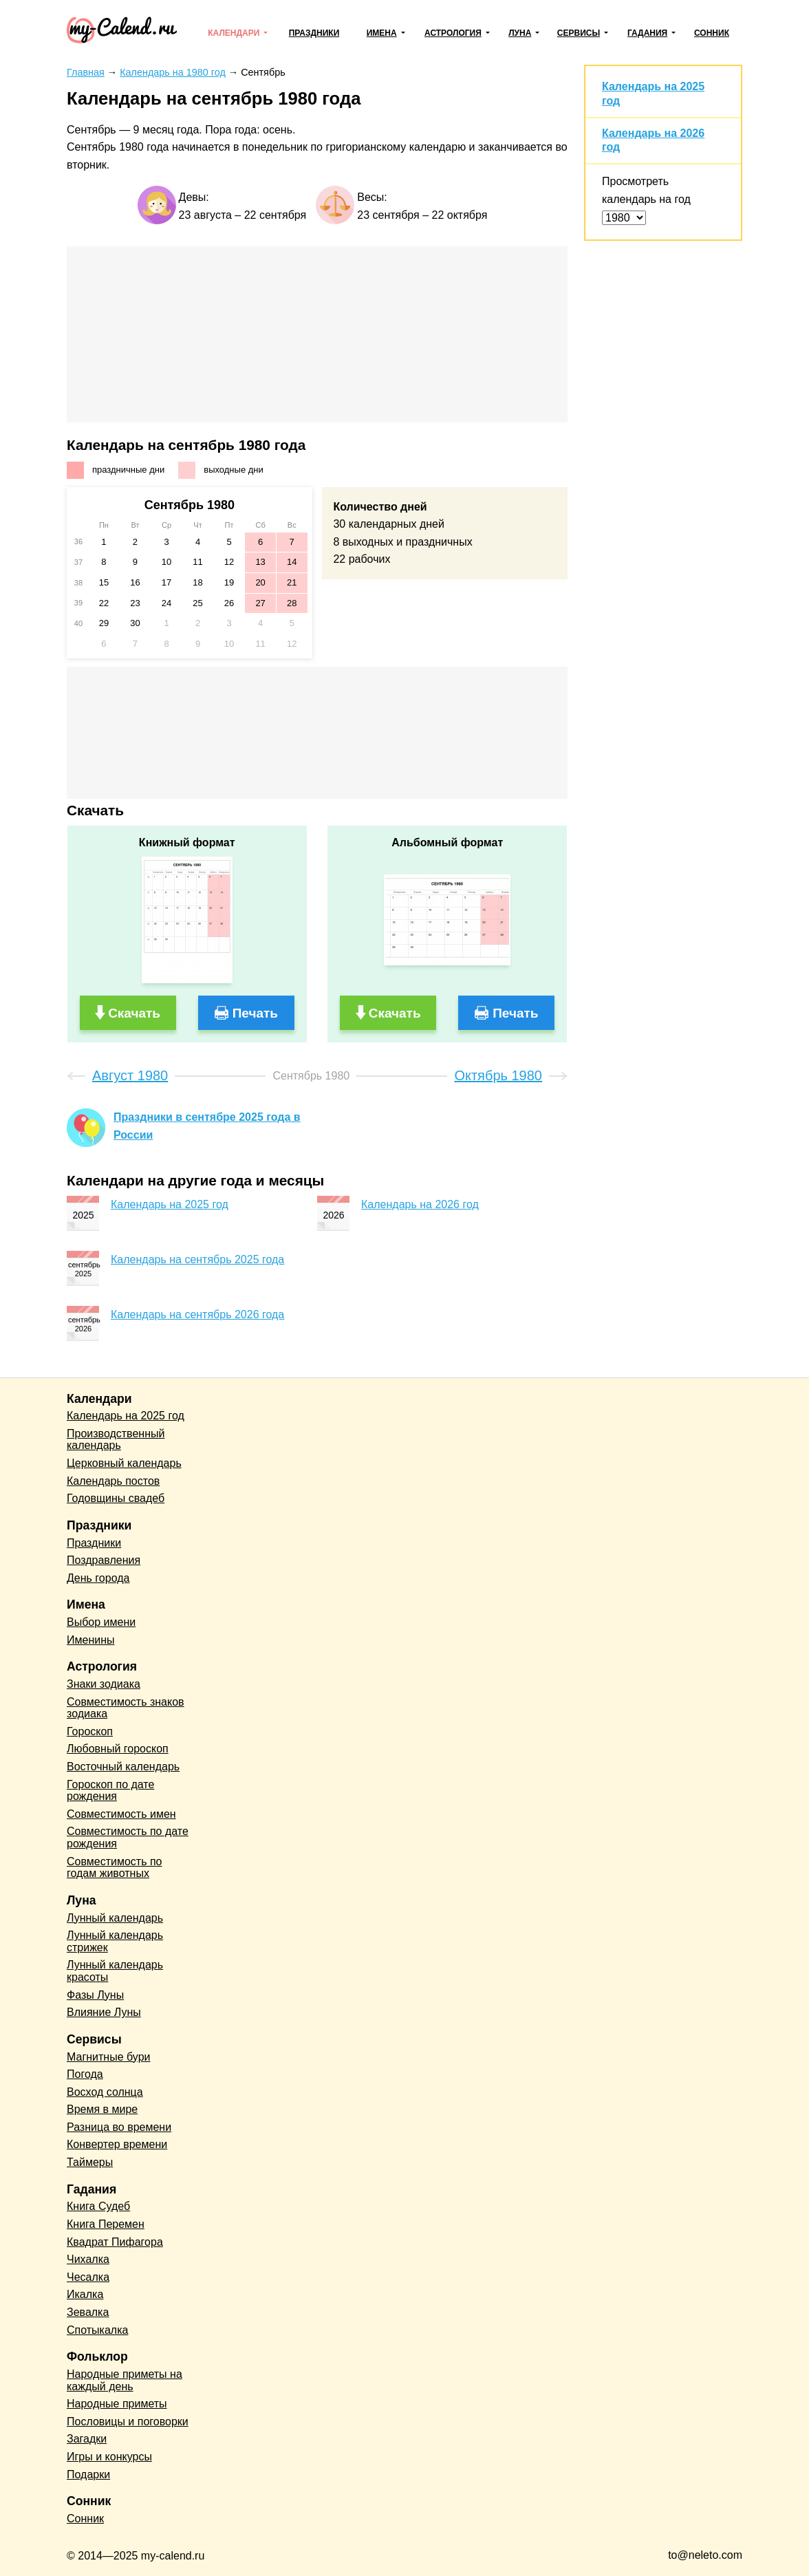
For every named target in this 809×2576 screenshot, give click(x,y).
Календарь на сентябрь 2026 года (197, 1314)
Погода (85, 2074)
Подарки (88, 2474)
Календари (233, 33)
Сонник (711, 33)
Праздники (314, 33)
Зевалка (88, 2312)
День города (98, 1578)
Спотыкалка (97, 2330)
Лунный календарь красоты (115, 1971)
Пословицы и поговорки (127, 2421)
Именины (91, 1640)
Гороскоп (90, 1731)
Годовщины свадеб (115, 1498)
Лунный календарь (115, 1918)
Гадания (647, 33)
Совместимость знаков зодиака (125, 1708)
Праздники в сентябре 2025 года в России (207, 1126)
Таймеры (90, 2162)
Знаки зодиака (103, 1684)
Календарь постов (113, 1481)
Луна (519, 33)
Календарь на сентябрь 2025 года (197, 1259)
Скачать (134, 1013)
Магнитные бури (109, 2057)
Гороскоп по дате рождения (110, 1791)
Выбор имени (101, 1622)
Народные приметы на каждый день (124, 2380)
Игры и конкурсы (109, 2456)
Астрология (453, 33)
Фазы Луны (95, 1995)
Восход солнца (105, 2092)
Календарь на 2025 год (169, 1204)
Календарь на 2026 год (420, 1204)
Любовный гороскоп (118, 1748)
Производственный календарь (115, 1440)
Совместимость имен (121, 1814)
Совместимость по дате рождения (127, 1837)
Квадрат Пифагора (115, 2242)
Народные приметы (117, 2403)
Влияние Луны (104, 2012)
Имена (382, 33)
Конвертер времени (117, 2144)
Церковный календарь (124, 1463)
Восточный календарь (123, 1766)
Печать (255, 1013)
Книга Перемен (105, 2224)
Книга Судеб (98, 2206)
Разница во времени (119, 2127)
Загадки (87, 2439)
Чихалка (88, 2259)
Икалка (85, 2294)
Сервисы (578, 33)
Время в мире (102, 2109)
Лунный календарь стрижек (115, 1941)
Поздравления (103, 1560)
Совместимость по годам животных (114, 1868)
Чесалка (88, 2277)
